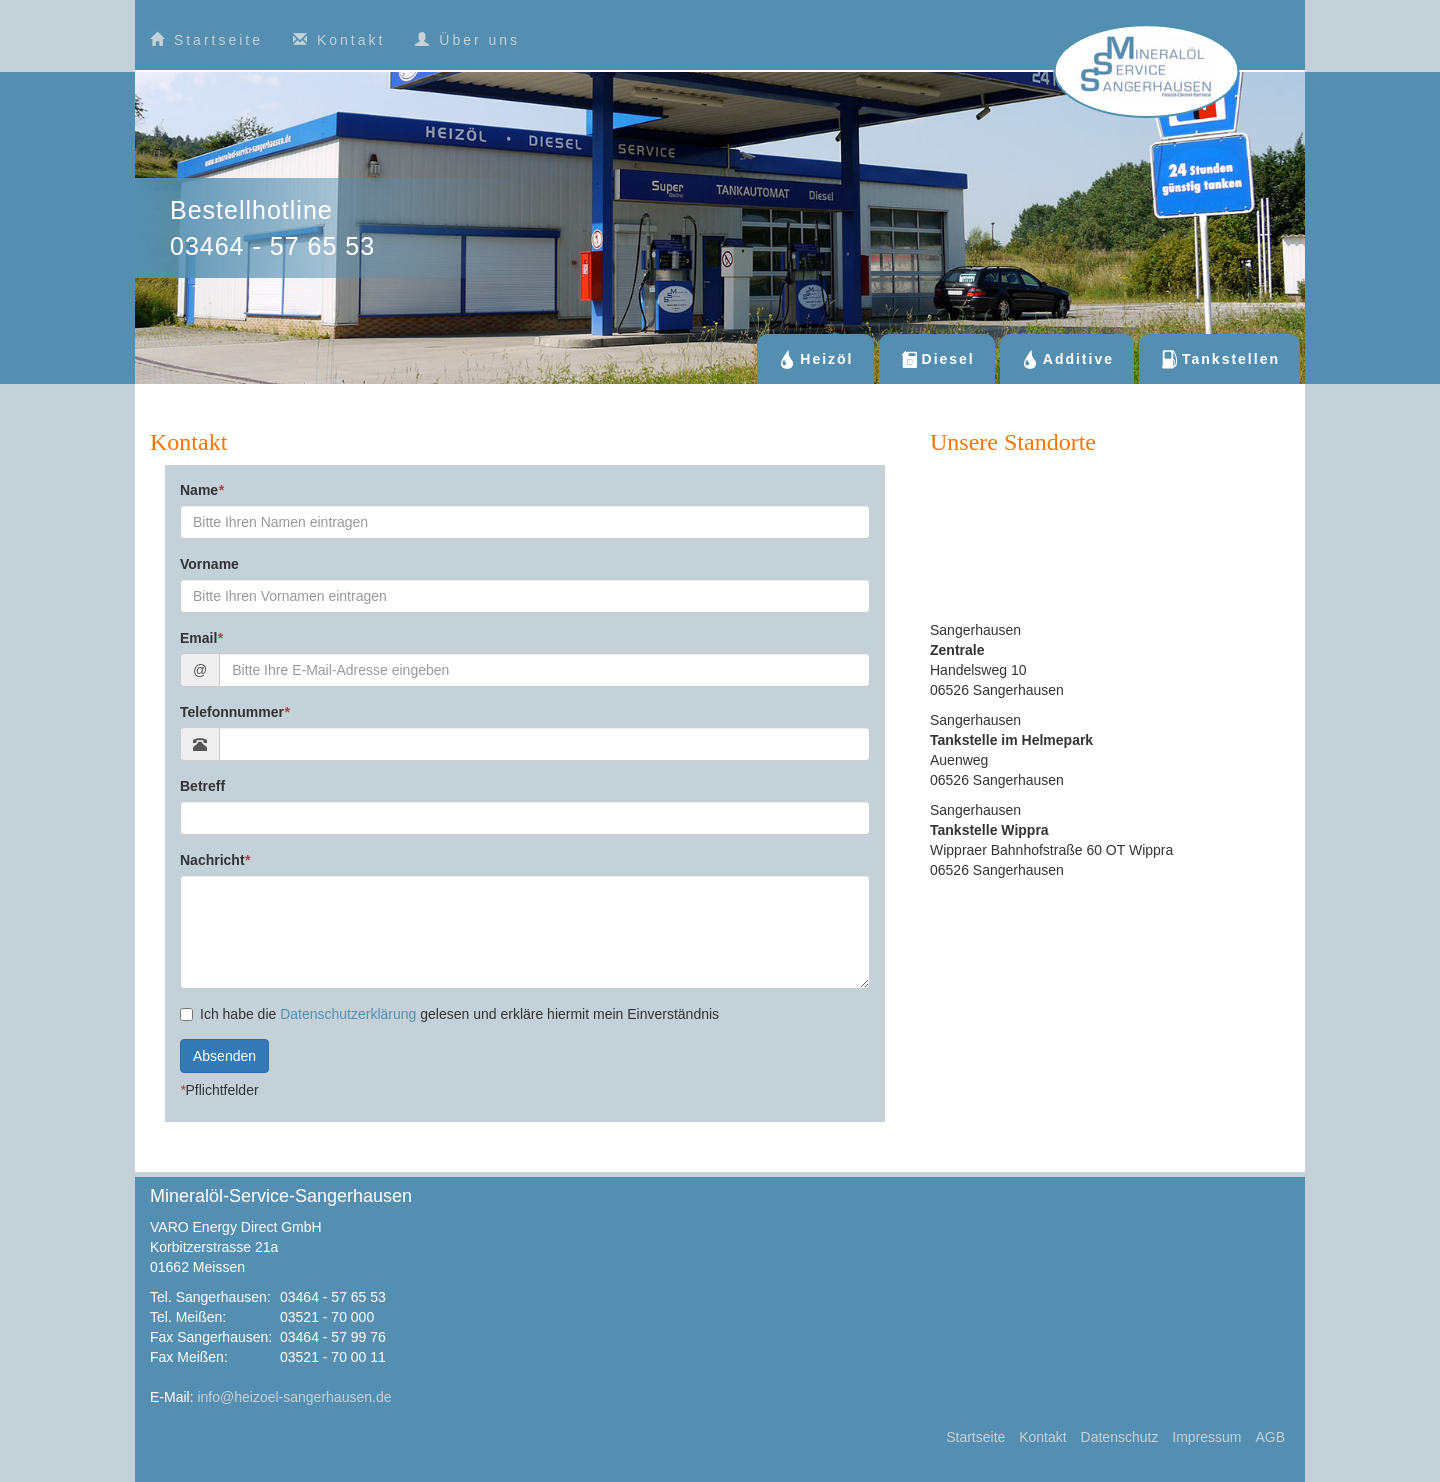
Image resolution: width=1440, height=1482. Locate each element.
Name (202, 490)
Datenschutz (1120, 1437)
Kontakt (339, 40)
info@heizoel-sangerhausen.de (294, 1397)
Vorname (209, 564)
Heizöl (815, 359)
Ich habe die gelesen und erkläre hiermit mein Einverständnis (449, 1014)
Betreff (202, 786)
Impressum (1206, 1437)
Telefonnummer (234, 712)
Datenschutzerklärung (348, 1014)
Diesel (937, 359)
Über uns (467, 40)
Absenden (224, 1056)
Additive (1067, 359)
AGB (1270, 1437)
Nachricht (215, 860)
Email (201, 638)
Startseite (206, 40)
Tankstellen (1219, 359)
